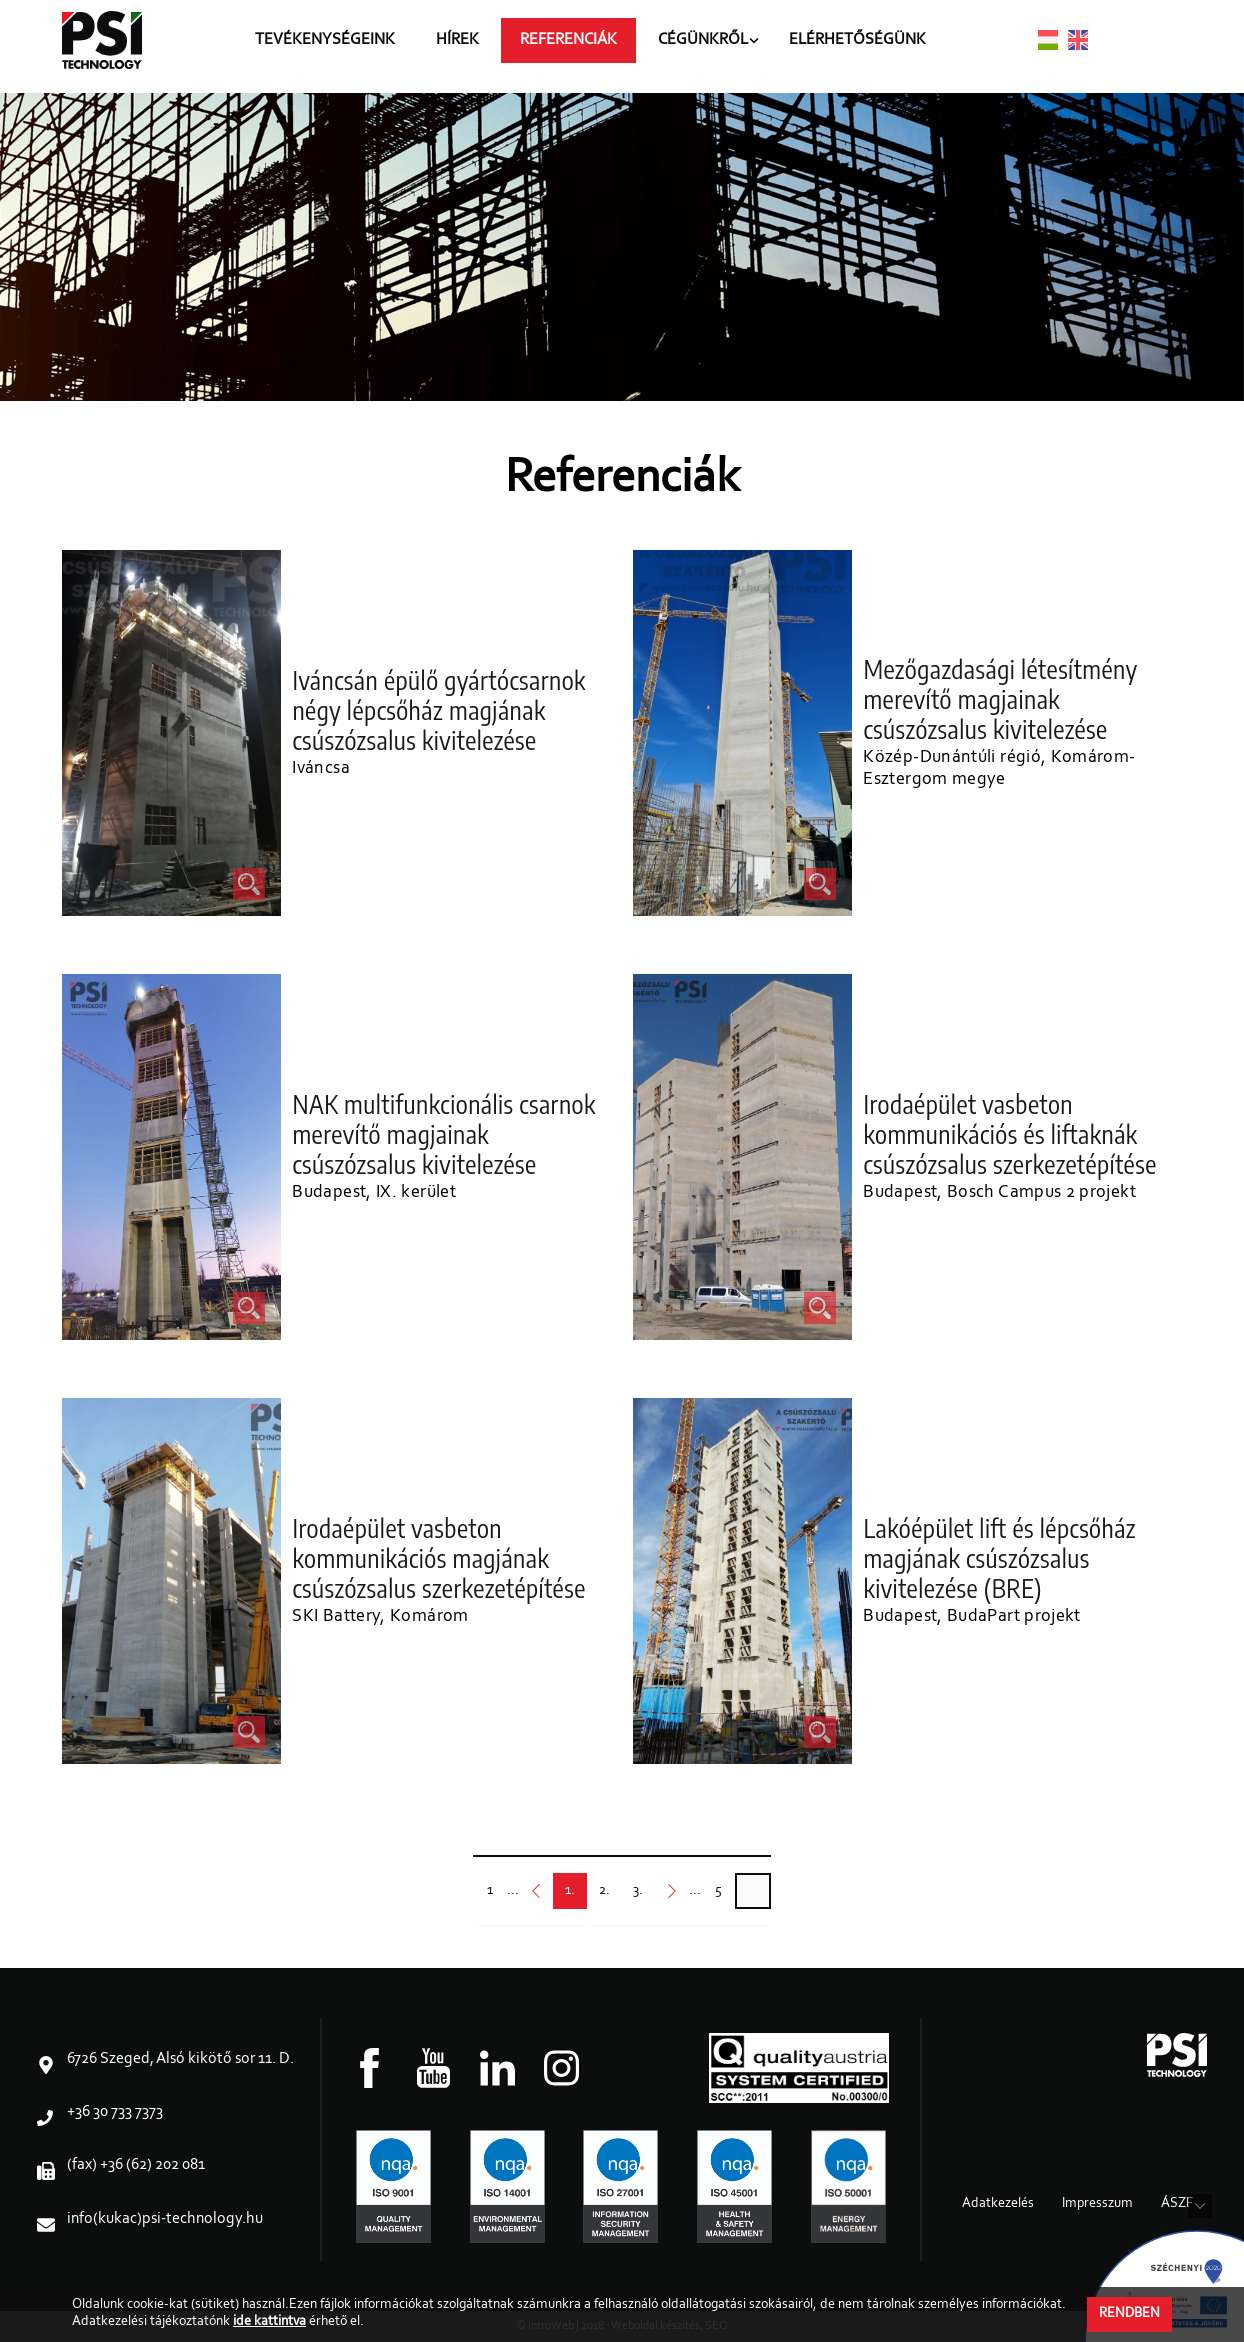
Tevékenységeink (338, 46)
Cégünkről (716, 46)
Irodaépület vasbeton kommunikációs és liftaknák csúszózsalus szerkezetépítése (1010, 1135)
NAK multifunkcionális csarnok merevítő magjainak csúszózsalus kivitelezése (444, 1135)
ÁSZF (1177, 2204)
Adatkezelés (998, 2204)
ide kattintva (269, 2322)
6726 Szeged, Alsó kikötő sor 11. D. (180, 2059)
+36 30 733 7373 (115, 2112)
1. (570, 1896)
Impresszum (1097, 2204)
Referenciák (581, 46)
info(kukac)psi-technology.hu (165, 2219)
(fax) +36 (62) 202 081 (136, 2165)
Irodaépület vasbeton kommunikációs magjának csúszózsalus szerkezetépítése (439, 1559)
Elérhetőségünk (870, 46)
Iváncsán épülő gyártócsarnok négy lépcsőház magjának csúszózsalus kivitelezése (439, 711)
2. (604, 1896)
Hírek (470, 46)
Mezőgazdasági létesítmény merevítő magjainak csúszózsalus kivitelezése (1001, 700)
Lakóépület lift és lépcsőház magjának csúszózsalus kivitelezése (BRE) (1000, 1559)
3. (638, 1896)
